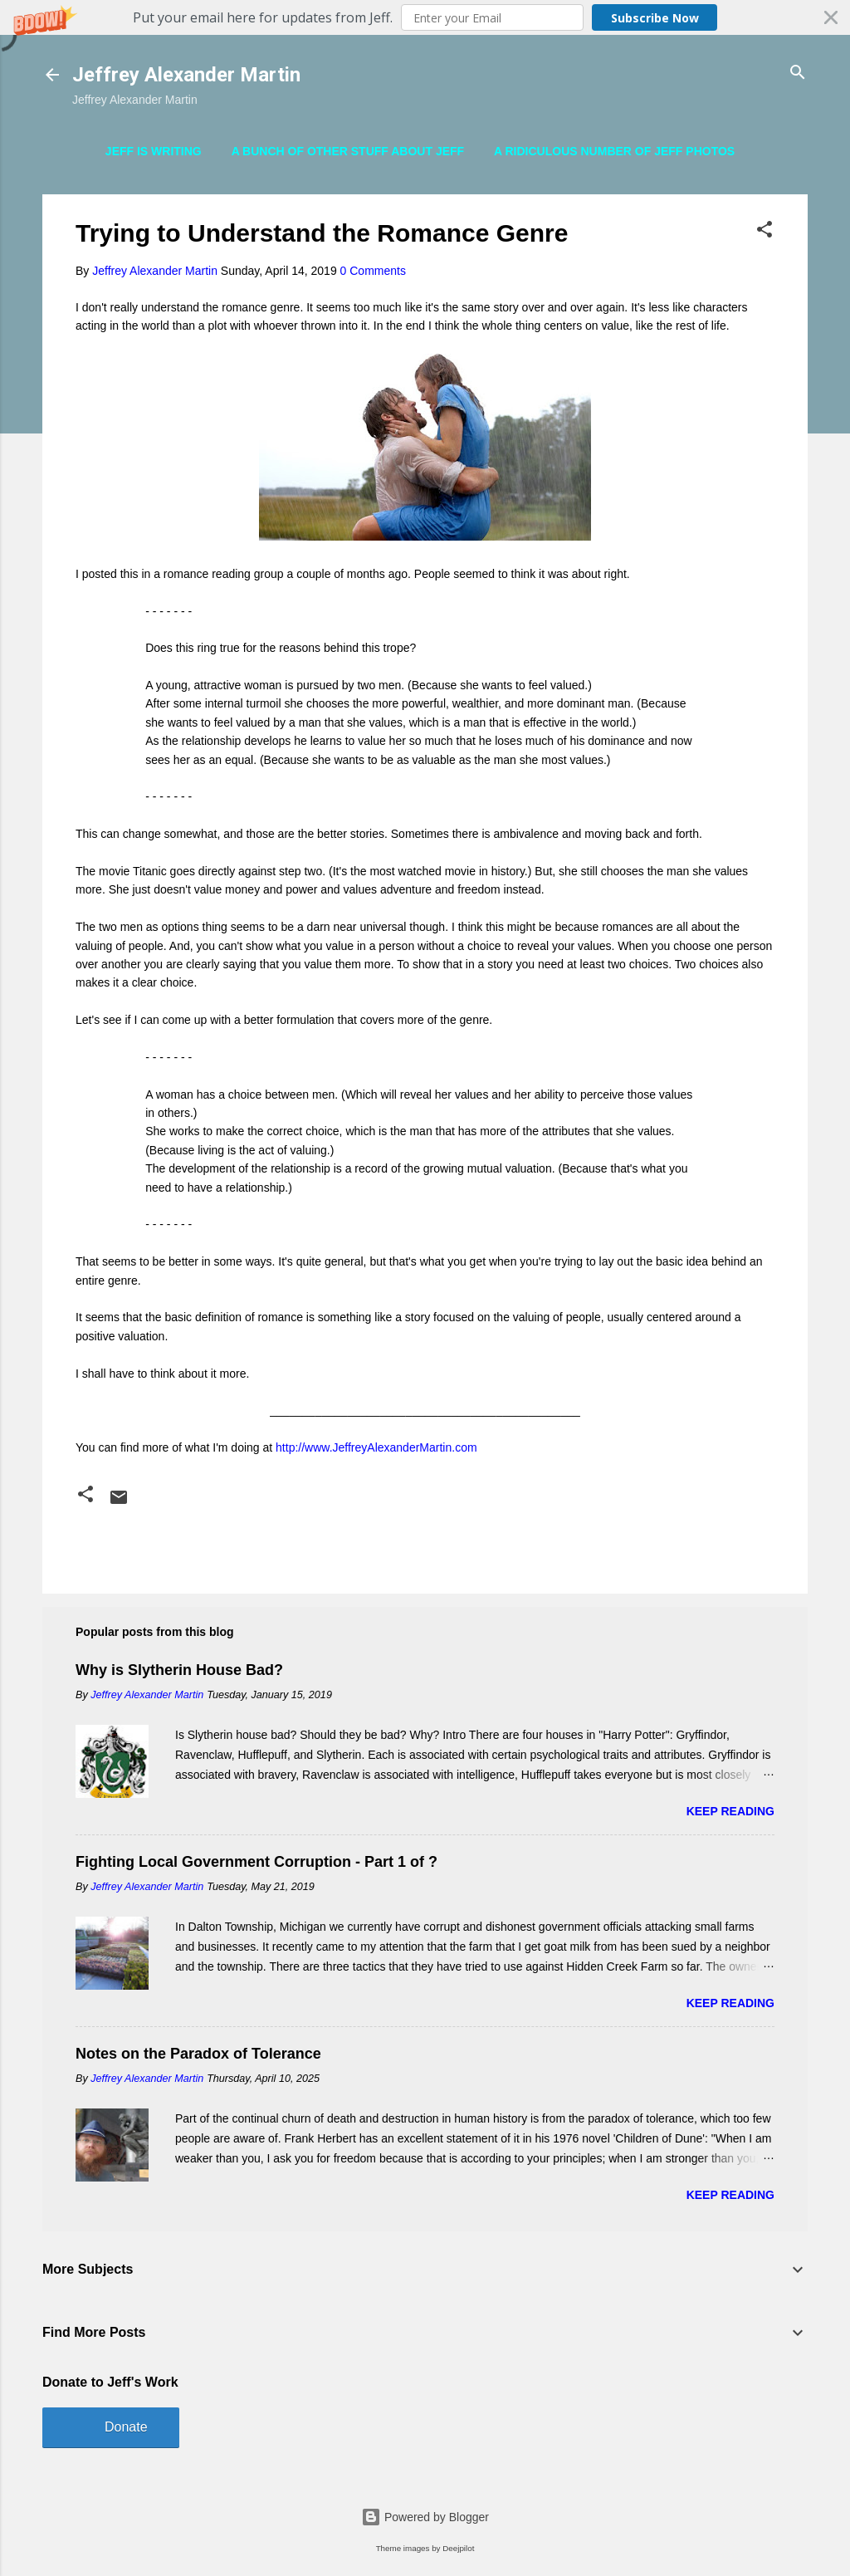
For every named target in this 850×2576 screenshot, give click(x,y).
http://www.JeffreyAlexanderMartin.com (376, 1447)
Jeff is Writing (153, 151)
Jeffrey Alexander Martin (186, 74)
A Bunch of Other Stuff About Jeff (348, 151)
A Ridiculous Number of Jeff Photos (614, 151)
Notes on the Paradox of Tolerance (198, 2053)
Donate (126, 2427)
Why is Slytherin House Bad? (179, 1670)
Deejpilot (458, 2548)
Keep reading (730, 1811)
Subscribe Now (655, 18)
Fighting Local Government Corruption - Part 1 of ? (256, 1862)
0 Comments (373, 270)
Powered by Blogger (425, 2517)
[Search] (798, 73)
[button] (425, 17)
